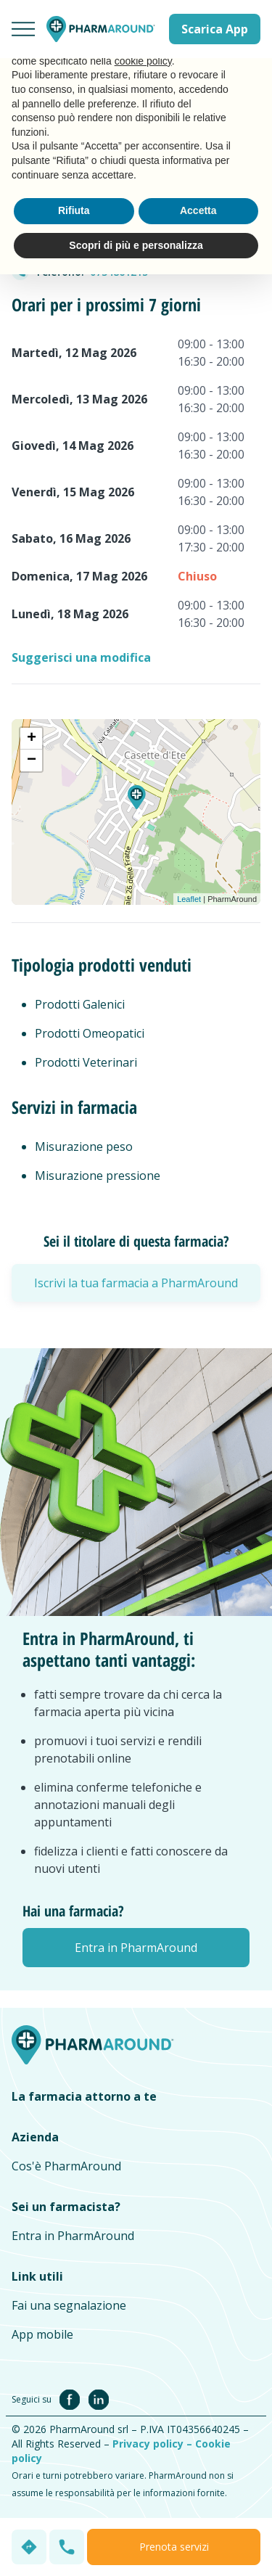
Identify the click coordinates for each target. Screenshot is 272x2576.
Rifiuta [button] (74, 210)
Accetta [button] (198, 210)
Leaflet (189, 899)
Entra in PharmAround (73, 2236)
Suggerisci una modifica (81, 657)
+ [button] (31, 739)
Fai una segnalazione (69, 2305)
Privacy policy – (153, 2443)
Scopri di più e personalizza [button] (135, 245)
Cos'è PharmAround (66, 2166)
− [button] (31, 760)
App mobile (42, 2334)
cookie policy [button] (143, 61)
